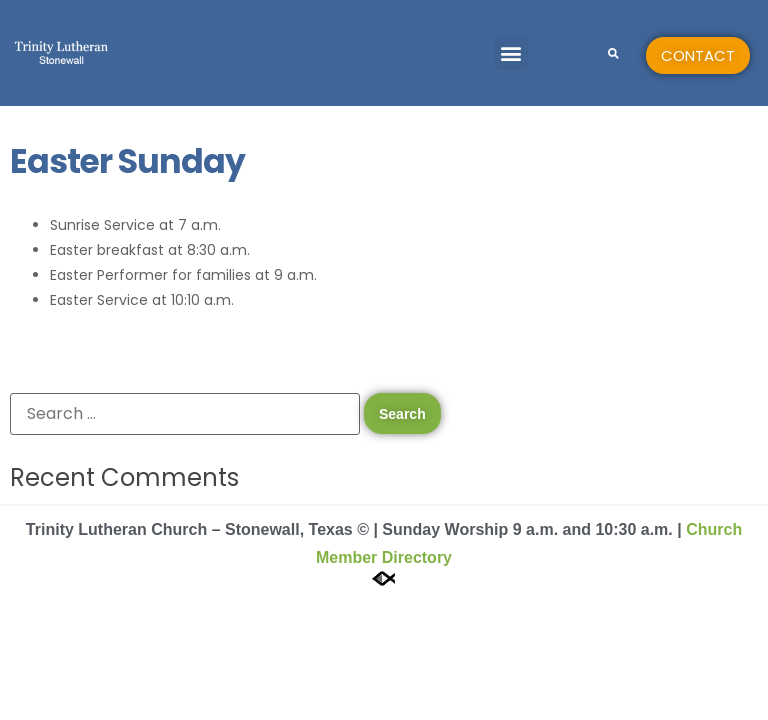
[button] (511, 53)
